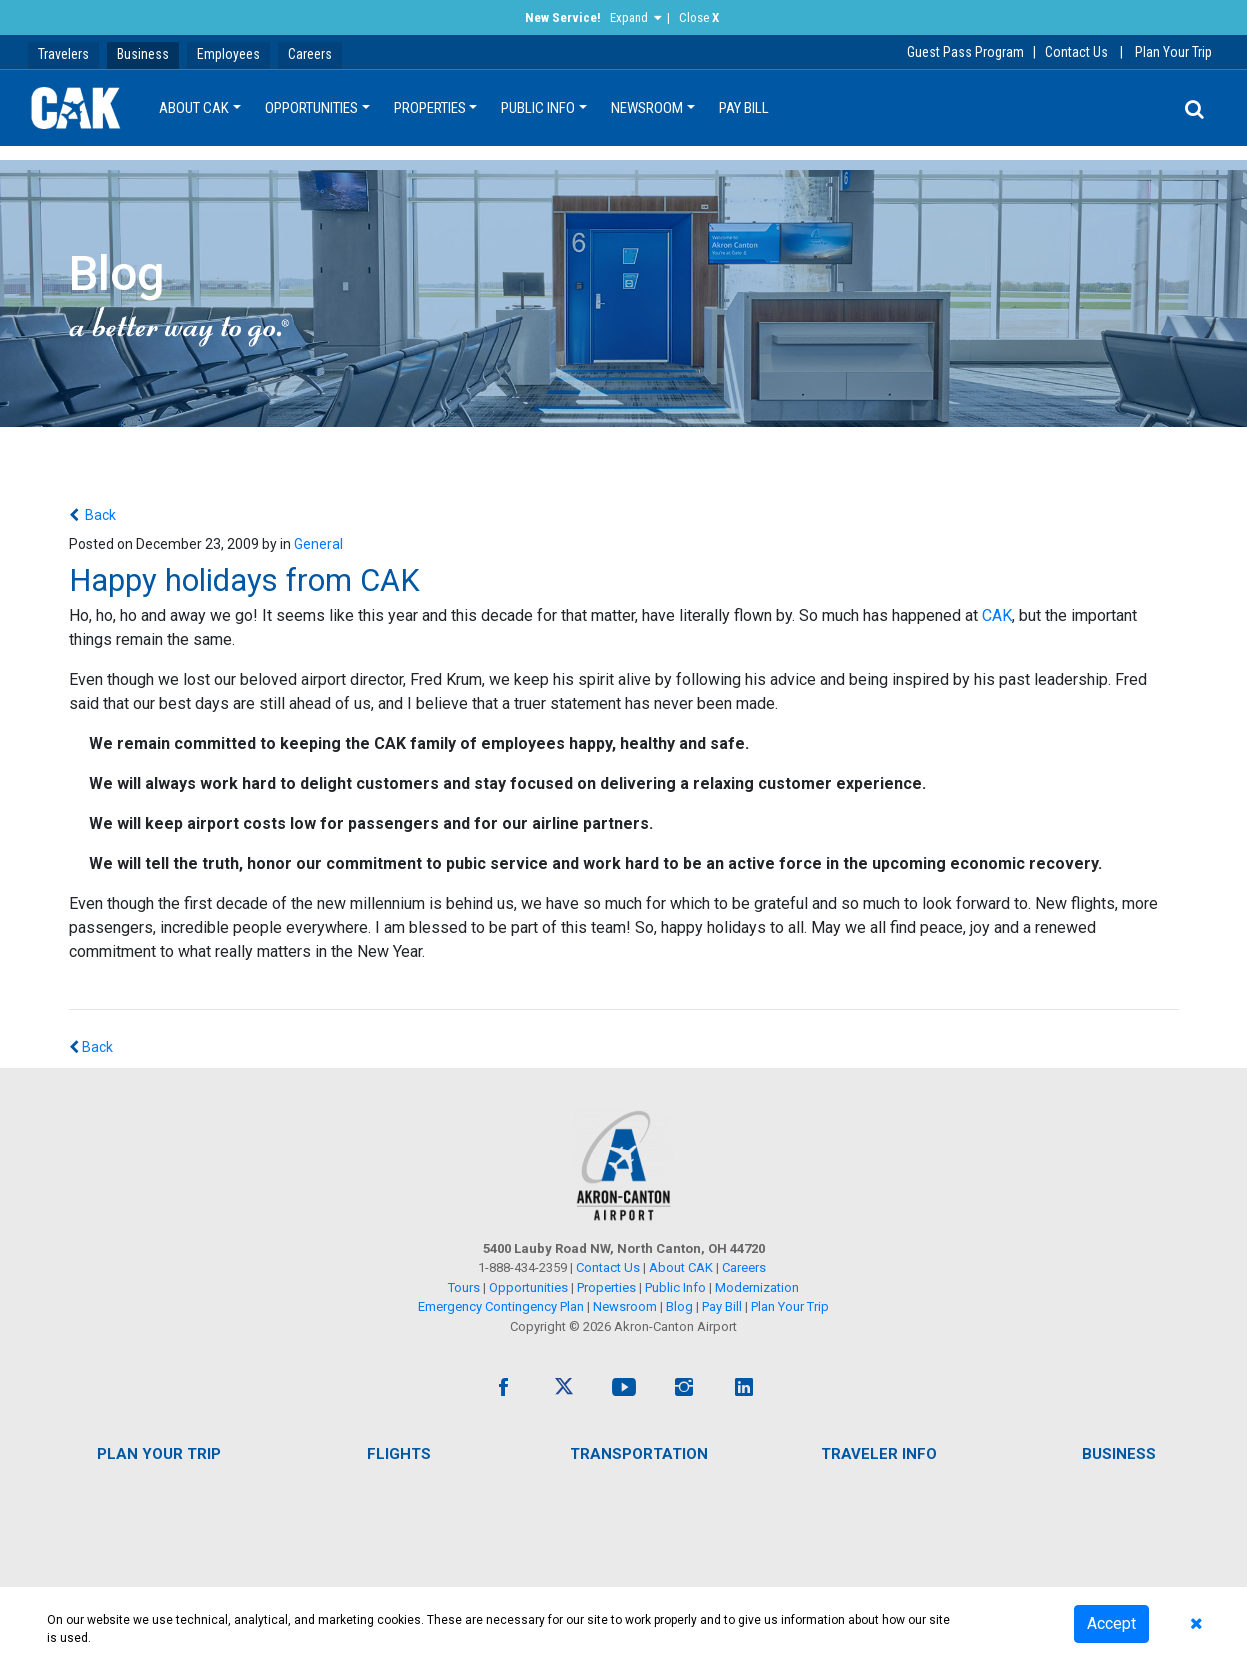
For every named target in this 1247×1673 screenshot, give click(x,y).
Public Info (538, 108)
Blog (679, 1306)
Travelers (63, 54)
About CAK (194, 108)
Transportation (639, 1454)
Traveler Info (879, 1454)
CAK (997, 615)
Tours (465, 1287)
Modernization (757, 1287)
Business (143, 54)
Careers (310, 54)
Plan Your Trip (1173, 52)
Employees (228, 54)
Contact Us (1076, 52)
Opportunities (311, 108)
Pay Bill (744, 108)
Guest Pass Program (965, 52)
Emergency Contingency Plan (501, 1306)
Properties (430, 108)
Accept (1111, 1623)
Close (699, 17)
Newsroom (647, 108)
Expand (629, 17)
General (318, 544)
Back (99, 515)
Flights (399, 1454)
